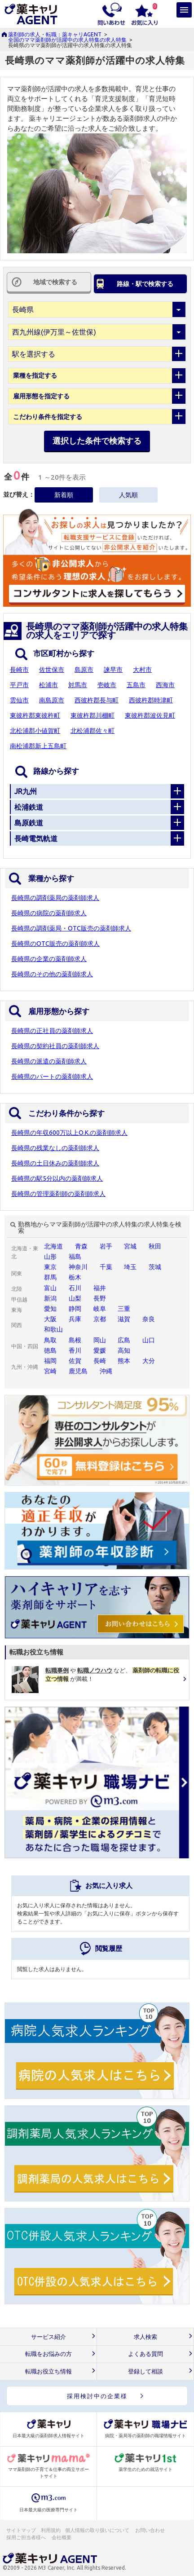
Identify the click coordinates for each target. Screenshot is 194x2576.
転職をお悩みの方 (48, 2354)
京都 (99, 1319)
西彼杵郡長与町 (97, 700)
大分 (148, 1360)
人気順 (128, 494)
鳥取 (50, 1340)
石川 (75, 1288)
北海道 (53, 1246)
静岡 (75, 1308)
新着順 (63, 494)
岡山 (99, 1340)
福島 (75, 1256)
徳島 (50, 1350)
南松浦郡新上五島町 (38, 746)
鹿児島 (78, 1371)
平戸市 (19, 685)
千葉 (106, 1266)
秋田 (155, 1246)
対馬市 (77, 685)
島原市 (84, 669)
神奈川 (78, 1266)
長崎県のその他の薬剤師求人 (52, 974)
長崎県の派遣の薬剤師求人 (49, 1061)
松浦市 (48, 685)
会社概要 (62, 2537)
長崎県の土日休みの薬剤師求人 (55, 1163)
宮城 (130, 1246)
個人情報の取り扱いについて (97, 2530)
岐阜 (99, 1308)
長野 (99, 1298)
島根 (75, 1340)
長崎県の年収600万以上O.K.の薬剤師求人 (69, 1132)
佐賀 (75, 1360)
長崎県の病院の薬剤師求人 (49, 913)
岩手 (106, 1246)
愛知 (50, 1308)
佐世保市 (51, 669)
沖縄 (106, 1371)
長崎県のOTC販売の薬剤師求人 (55, 943)
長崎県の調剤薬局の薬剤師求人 (55, 898)
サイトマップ (21, 2530)
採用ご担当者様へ (26, 2537)
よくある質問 (145, 2354)
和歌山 (53, 1329)
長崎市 (19, 669)
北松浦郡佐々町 (93, 731)
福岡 (50, 1360)
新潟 (50, 1298)
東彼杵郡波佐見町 (150, 715)
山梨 (75, 1298)
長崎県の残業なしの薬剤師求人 (55, 1148)
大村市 (142, 669)
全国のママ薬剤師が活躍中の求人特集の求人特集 (67, 40)
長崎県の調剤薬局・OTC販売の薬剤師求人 (71, 928)
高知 (124, 1350)
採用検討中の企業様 (97, 2396)
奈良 (148, 1319)
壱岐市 (106, 685)
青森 (81, 1246)
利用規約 (51, 2530)
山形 (50, 1256)
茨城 (155, 1266)
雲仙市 (19, 700)
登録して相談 (145, 2371)
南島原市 (51, 700)
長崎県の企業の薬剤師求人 (49, 959)
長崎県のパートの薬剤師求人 (52, 1076)
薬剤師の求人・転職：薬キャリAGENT (54, 34)
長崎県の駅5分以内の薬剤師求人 (57, 1178)
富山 (50, 1288)
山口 (148, 1340)
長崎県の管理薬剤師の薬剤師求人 (58, 1194)
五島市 (136, 685)
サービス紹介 (48, 2337)
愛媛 (99, 1350)
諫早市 (113, 669)
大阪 (50, 1319)
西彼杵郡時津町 (151, 700)
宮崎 (50, 1371)
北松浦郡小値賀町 (35, 731)
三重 (124, 1308)
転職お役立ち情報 (48, 2371)
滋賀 (124, 1319)
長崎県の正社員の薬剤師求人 (52, 1031)
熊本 (124, 1360)
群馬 (50, 1277)
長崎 (99, 1360)
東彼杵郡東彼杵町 (35, 715)
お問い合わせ (150, 2530)
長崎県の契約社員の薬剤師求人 (55, 1046)
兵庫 (75, 1319)
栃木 (75, 1277)
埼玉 (130, 1266)
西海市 (165, 685)
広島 (124, 1340)
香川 (75, 1350)
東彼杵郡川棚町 (93, 715)
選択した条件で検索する (97, 440)
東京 (50, 1266)
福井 (99, 1288)
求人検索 (145, 2337)
